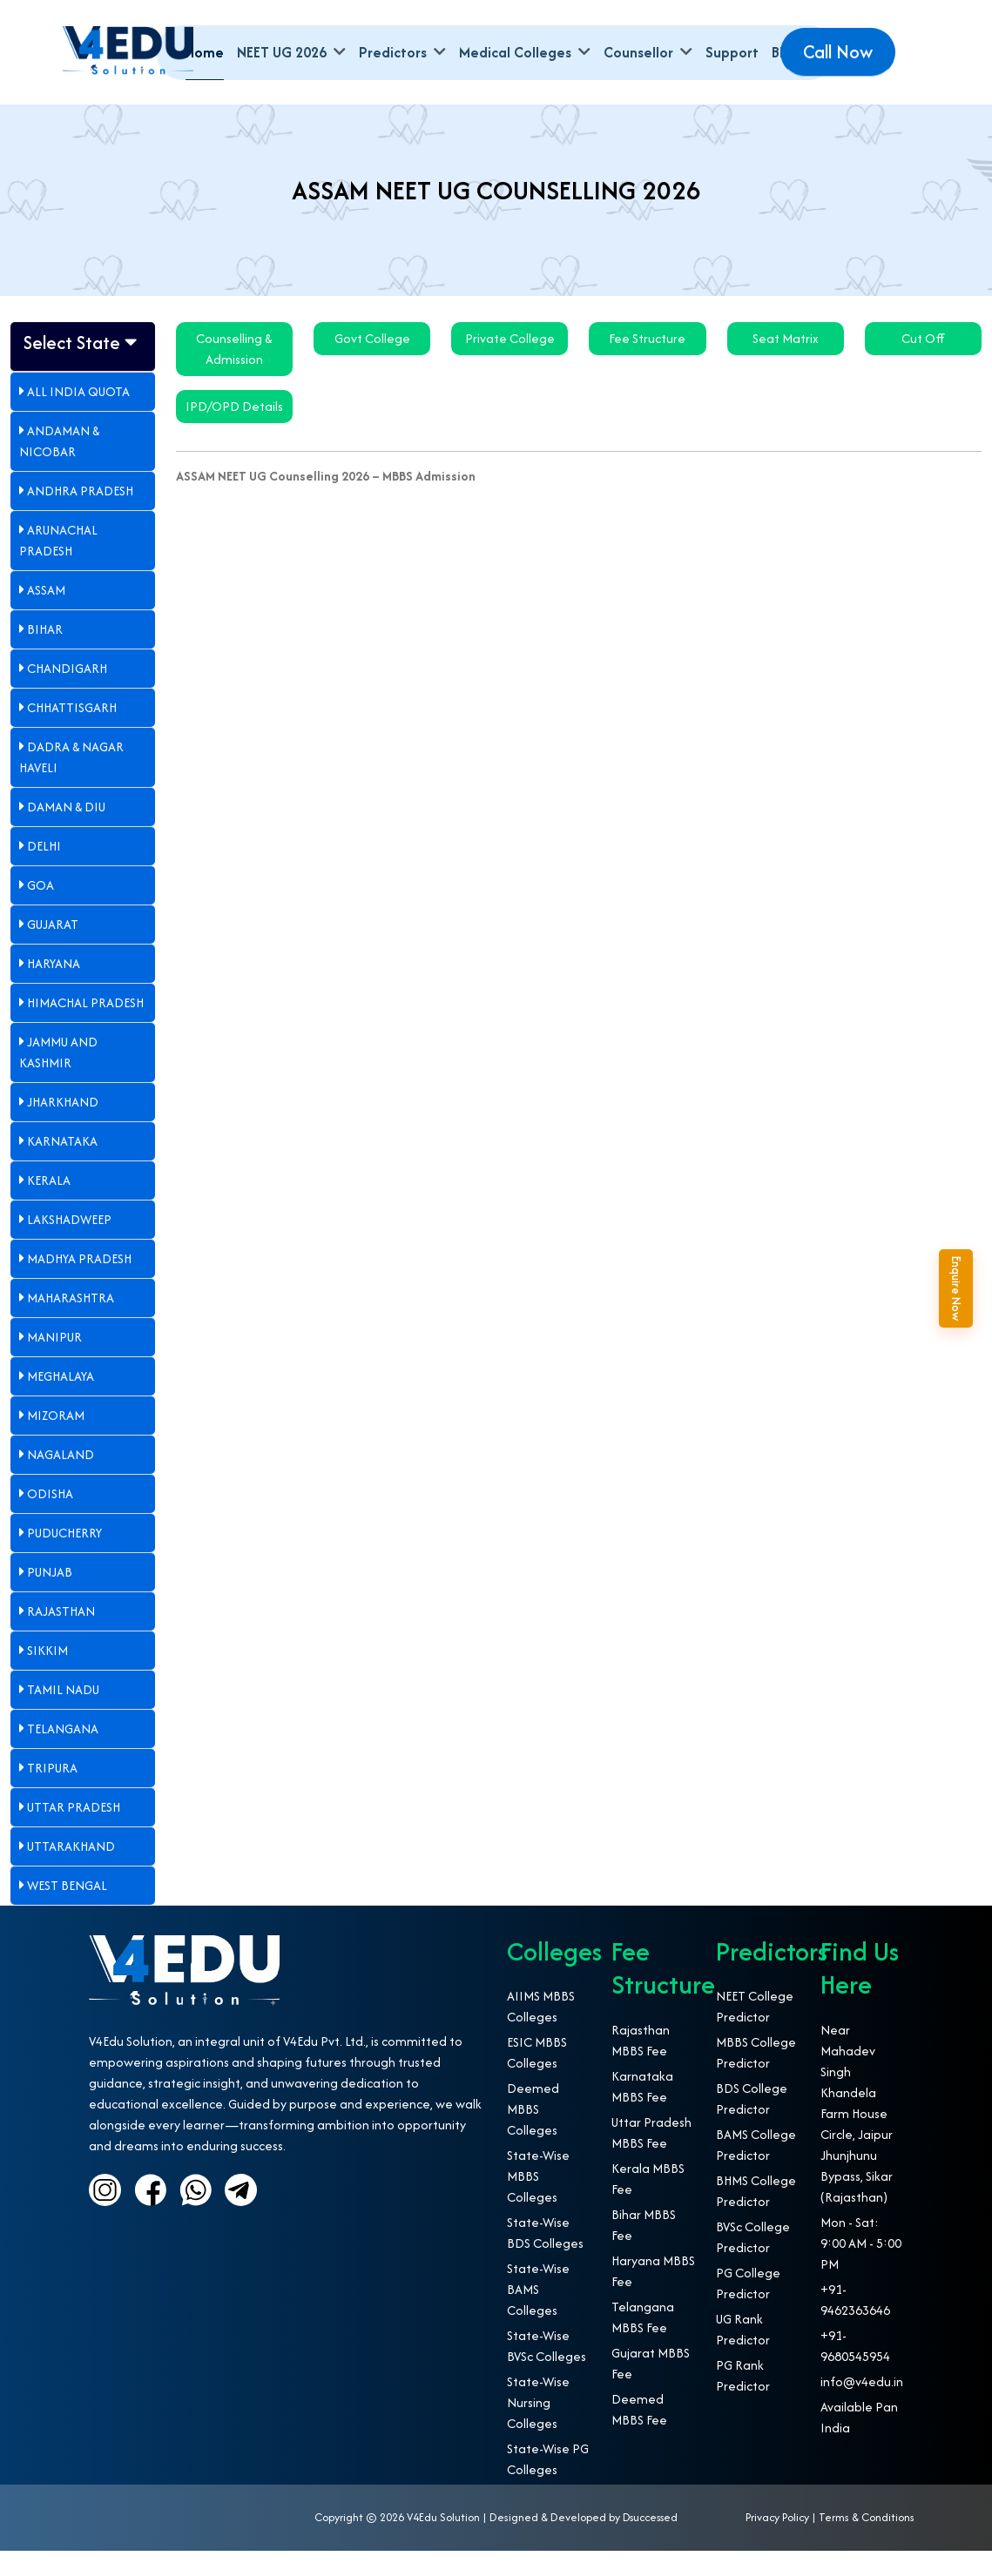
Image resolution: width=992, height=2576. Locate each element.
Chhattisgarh (68, 733)
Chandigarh (63, 694)
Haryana (49, 989)
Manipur (50, 1363)
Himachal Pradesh (81, 1028)
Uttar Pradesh (69, 1833)
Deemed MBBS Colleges (533, 2135)
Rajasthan (57, 1637)
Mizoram (51, 1441)
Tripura (48, 1794)
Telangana (58, 1754)
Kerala (45, 1206)
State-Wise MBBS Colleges (538, 2202)
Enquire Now (975, 1288)
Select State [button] (75, 354)
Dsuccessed (650, 2543)
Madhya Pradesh (75, 1284)
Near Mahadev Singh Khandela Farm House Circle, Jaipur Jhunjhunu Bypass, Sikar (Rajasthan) (856, 2138)
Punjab (45, 1598)
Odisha (46, 1519)
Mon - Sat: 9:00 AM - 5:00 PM (860, 2268)
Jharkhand (58, 1128)
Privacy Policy (777, 2543)
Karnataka (58, 1167)
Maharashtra (66, 1324)
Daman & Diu (62, 833)
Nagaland (56, 1480)
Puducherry (60, 1559)
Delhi (40, 872)
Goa (36, 911)
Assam (42, 616)
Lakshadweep (65, 1245)
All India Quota (74, 417)
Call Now (838, 51)
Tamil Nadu (59, 1715)
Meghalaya (56, 1402)
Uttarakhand (67, 1872)
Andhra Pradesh (76, 517)
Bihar (41, 655)
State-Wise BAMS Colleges (538, 2315)
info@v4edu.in (861, 2407)
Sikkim (43, 1676)
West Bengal (63, 1911)
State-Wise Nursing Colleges (538, 2428)
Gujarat (48, 950)
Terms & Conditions (866, 2543)
